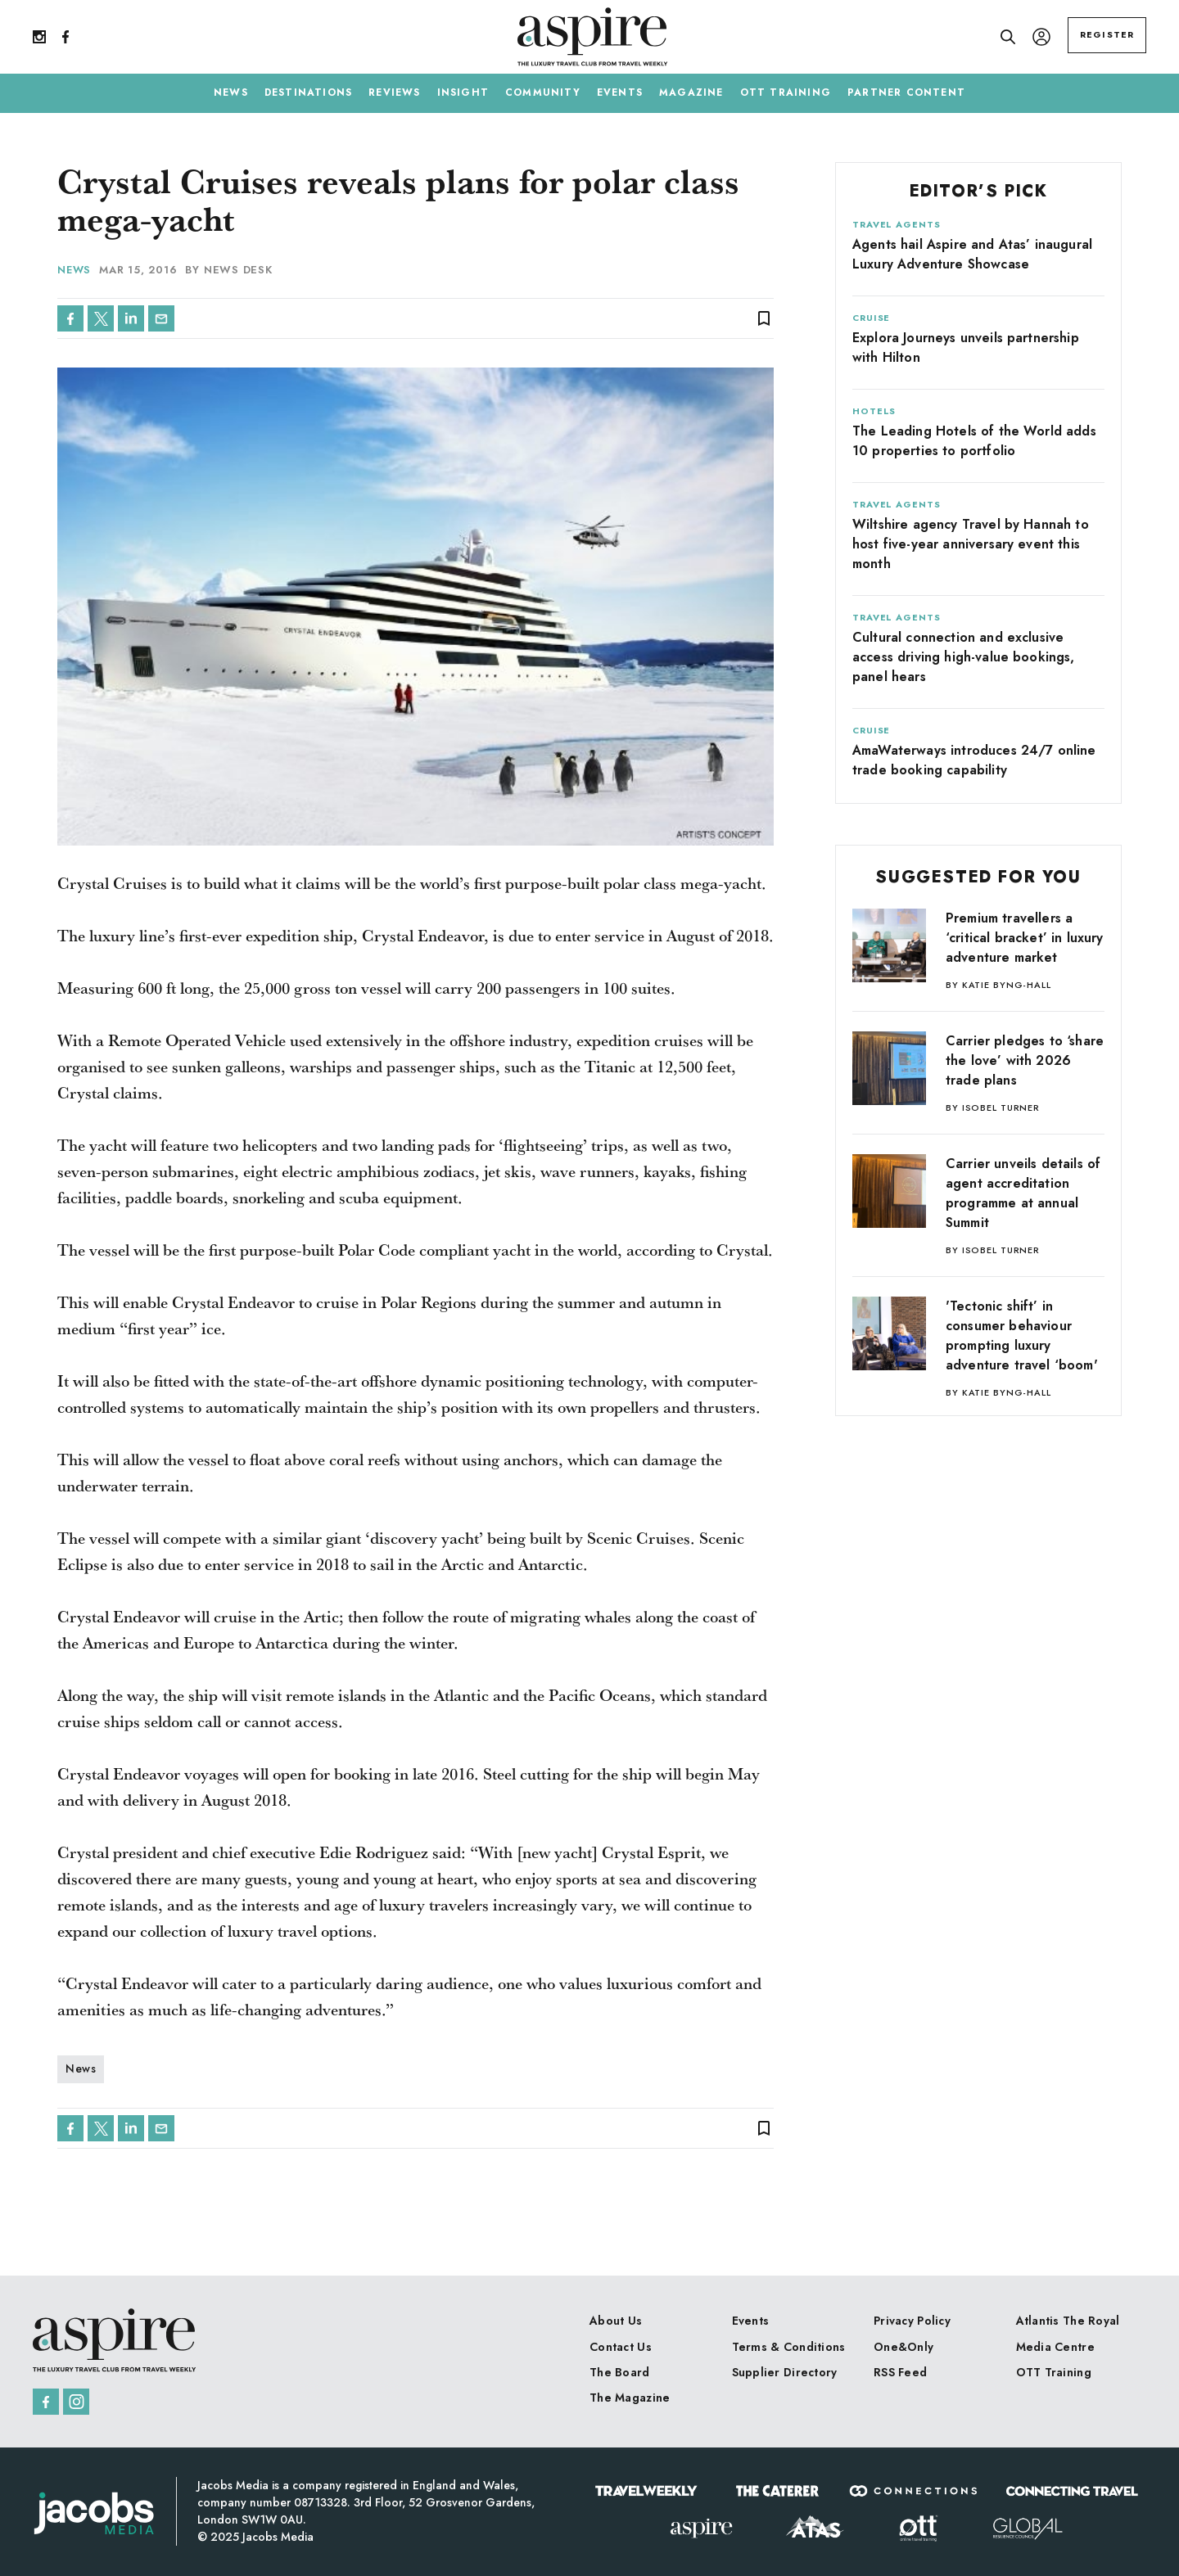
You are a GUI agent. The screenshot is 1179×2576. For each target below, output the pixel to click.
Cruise (871, 317)
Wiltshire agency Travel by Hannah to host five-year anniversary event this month (970, 544)
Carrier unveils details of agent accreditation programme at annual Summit (1023, 1193)
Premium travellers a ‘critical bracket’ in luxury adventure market (1024, 938)
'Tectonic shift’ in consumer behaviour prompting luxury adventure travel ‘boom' (1022, 1335)
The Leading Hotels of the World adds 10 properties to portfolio (974, 441)
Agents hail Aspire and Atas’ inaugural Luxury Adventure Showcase (972, 254)
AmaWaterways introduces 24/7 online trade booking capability (974, 760)
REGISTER (1107, 34)
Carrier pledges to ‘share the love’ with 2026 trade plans (1025, 1060)
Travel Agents (896, 224)
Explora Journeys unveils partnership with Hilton (965, 347)
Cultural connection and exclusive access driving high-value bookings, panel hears (963, 657)
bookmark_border (764, 318)
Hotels (874, 410)
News (75, 269)
